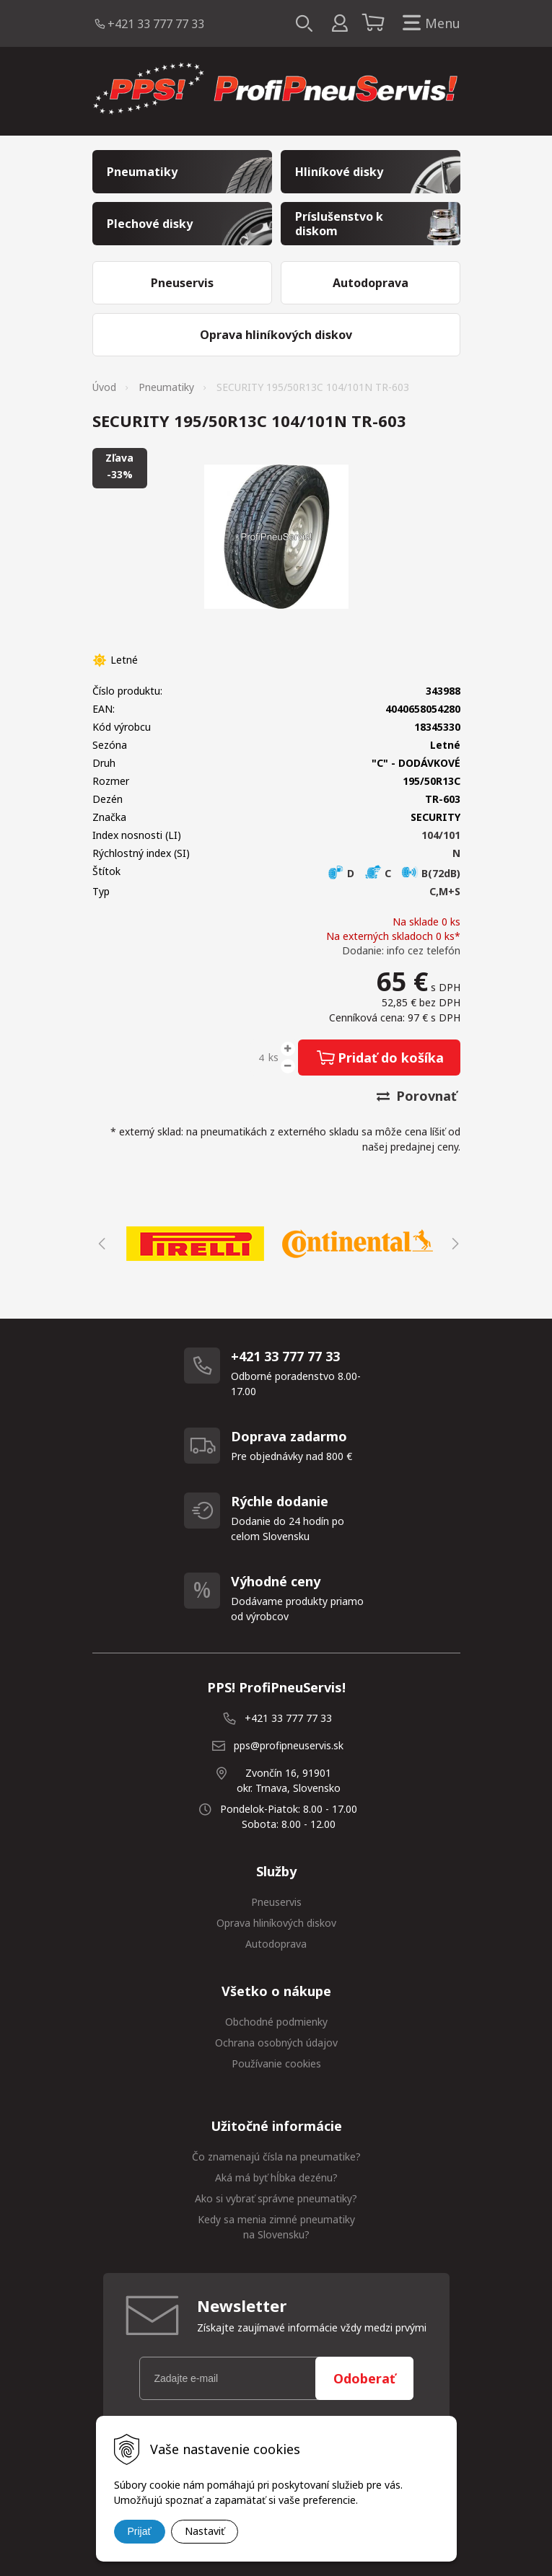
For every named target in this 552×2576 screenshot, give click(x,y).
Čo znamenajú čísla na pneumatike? (276, 2156)
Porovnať (417, 1095)
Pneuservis (276, 1902)
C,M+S (444, 891)
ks (273, 1057)
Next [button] (453, 1243)
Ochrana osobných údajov (276, 2042)
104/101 (440, 835)
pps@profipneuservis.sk (288, 1745)
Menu (428, 23)
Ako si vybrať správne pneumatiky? (276, 2198)
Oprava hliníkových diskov (276, 1923)
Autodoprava (276, 1944)
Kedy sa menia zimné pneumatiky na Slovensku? (276, 2226)
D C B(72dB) (393, 873)
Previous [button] (99, 1243)
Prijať (140, 2531)
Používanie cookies (276, 2063)
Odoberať (364, 2378)
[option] (195, 1243)
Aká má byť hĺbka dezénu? (276, 2177)
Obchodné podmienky (276, 2021)
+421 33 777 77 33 (156, 24)
